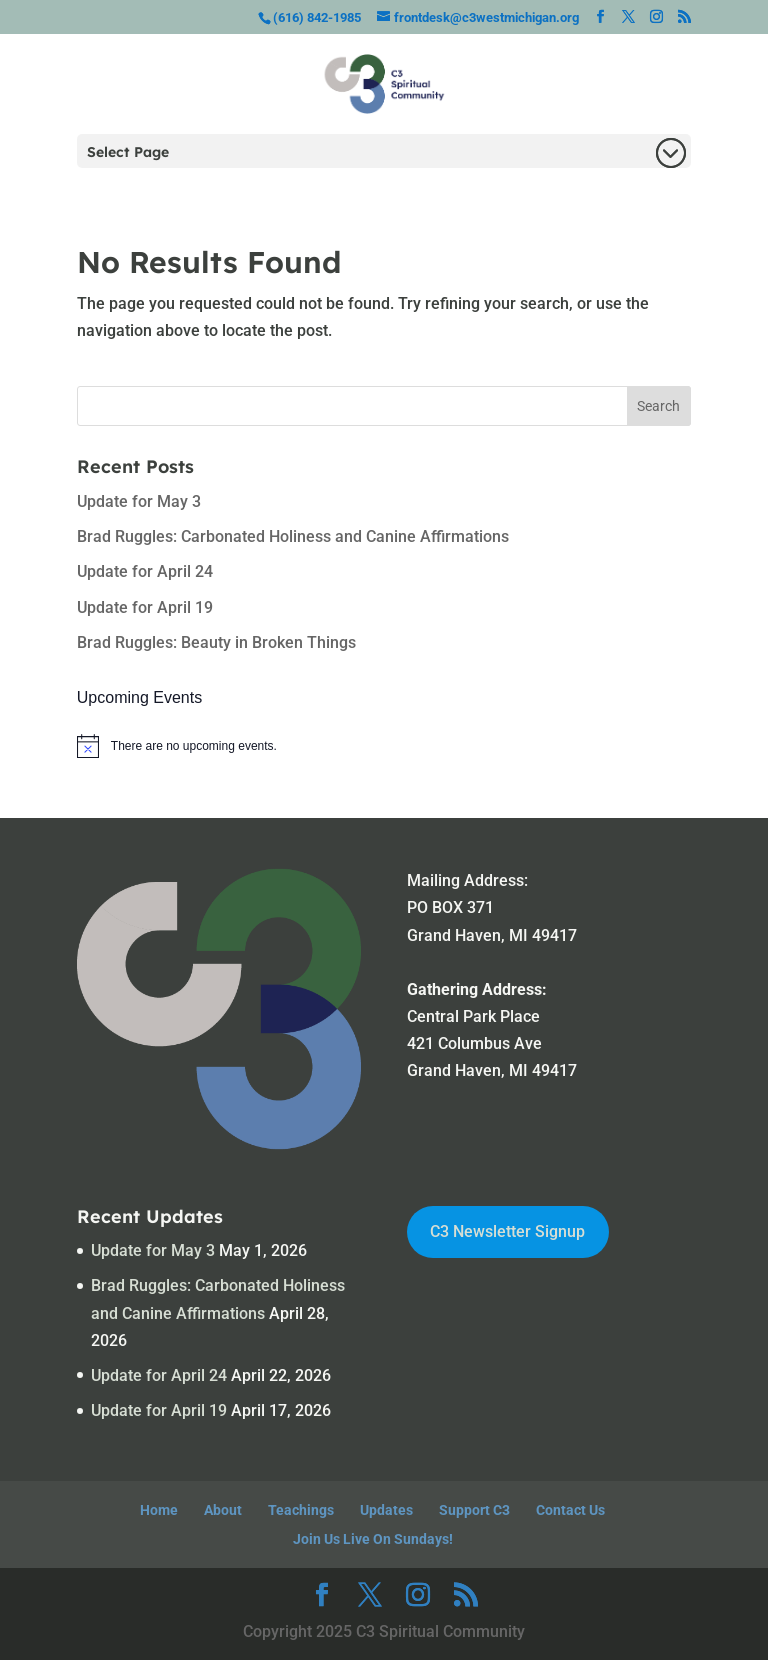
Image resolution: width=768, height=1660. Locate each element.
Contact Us (570, 1510)
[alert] (384, 746)
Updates (386, 1510)
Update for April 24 (145, 571)
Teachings (301, 1510)
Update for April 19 (145, 607)
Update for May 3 (139, 501)
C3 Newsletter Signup (507, 1231)
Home (159, 1510)
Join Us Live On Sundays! (373, 1539)
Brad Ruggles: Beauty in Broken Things (216, 642)
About (223, 1510)
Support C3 (474, 1510)
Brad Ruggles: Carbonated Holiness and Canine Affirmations (293, 536)
